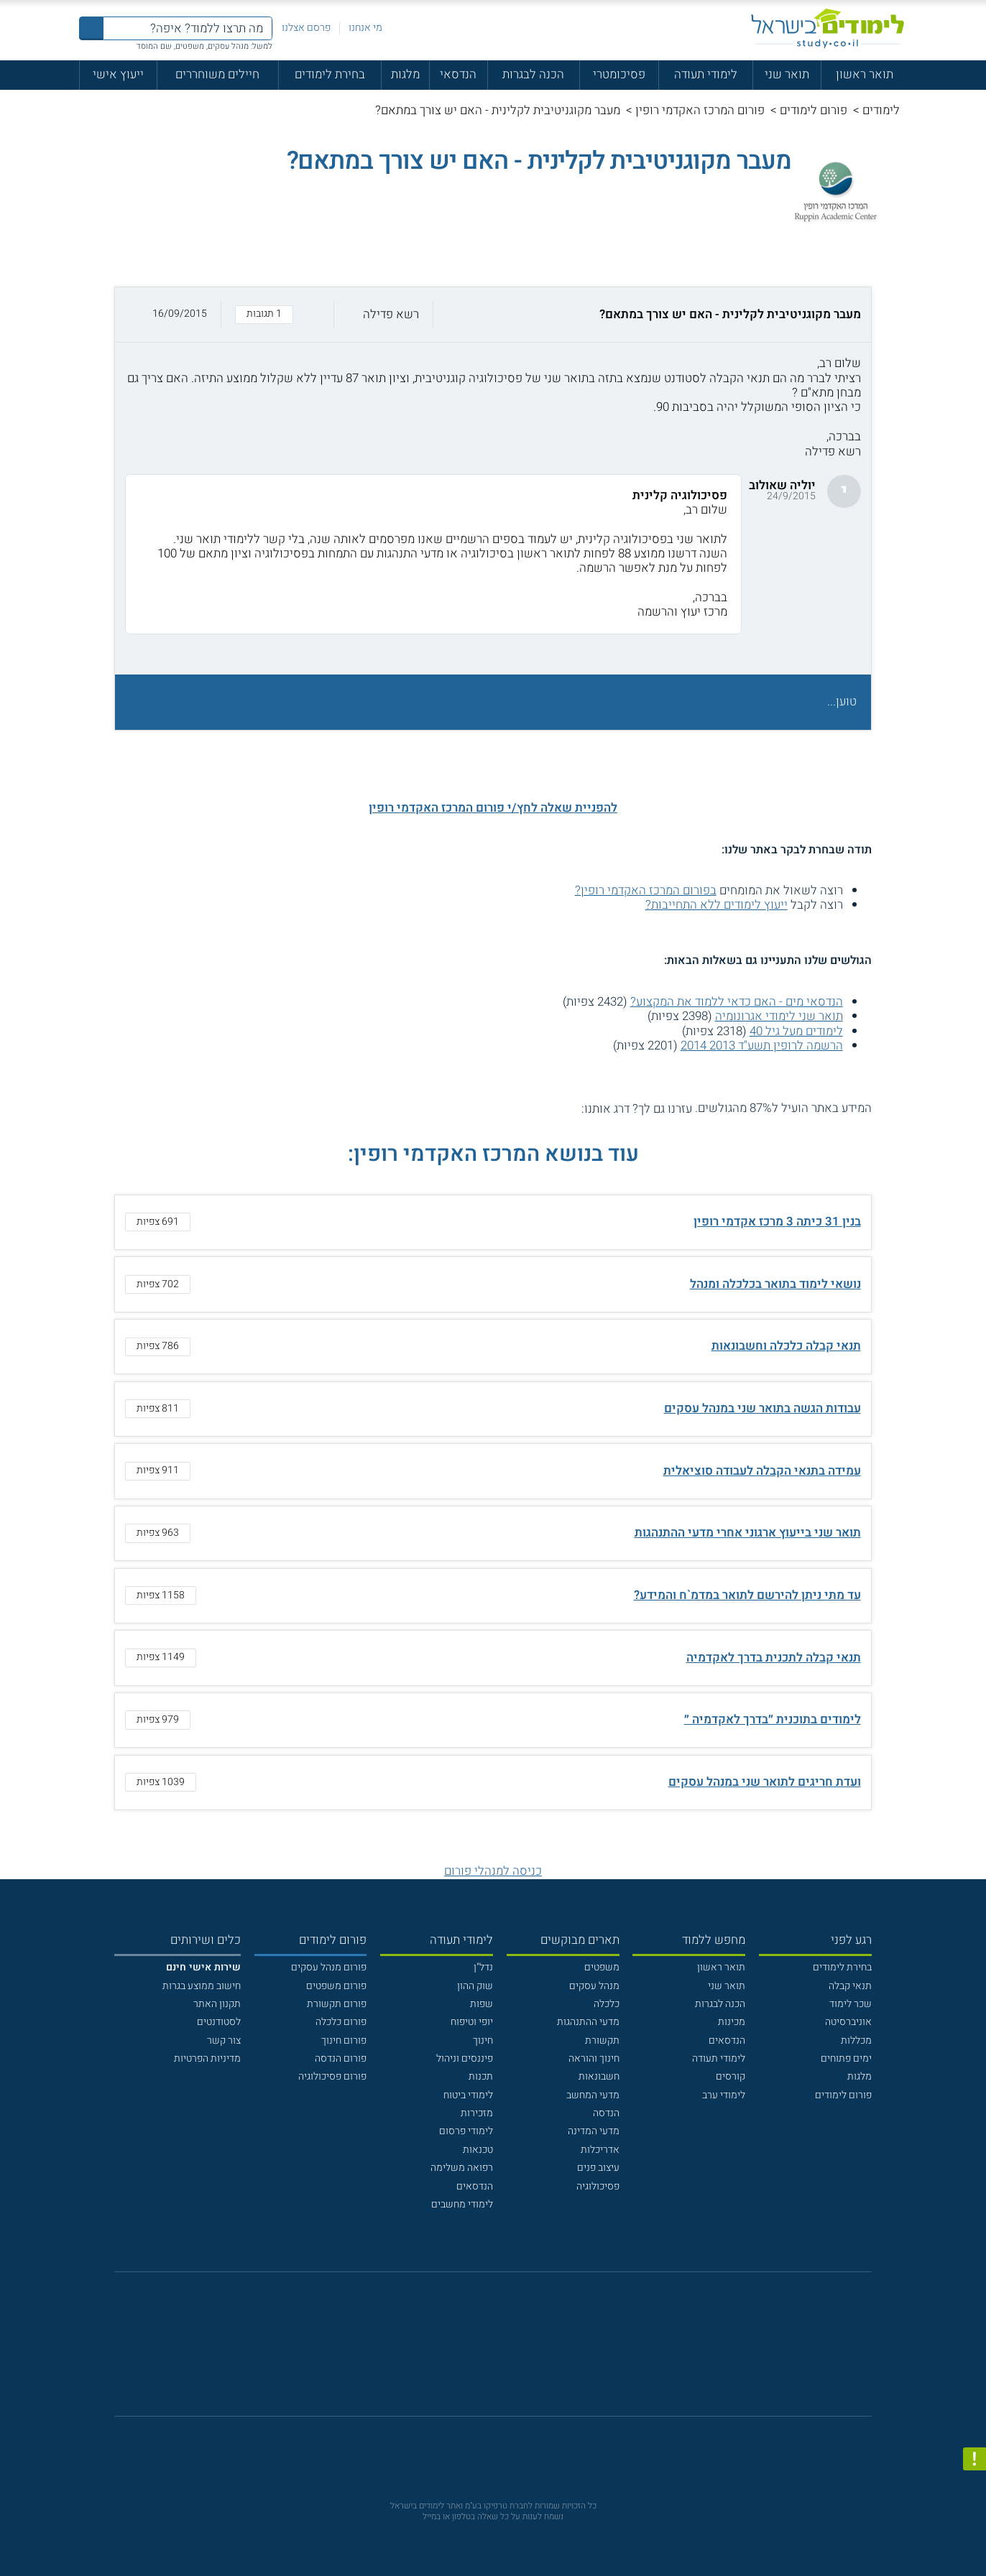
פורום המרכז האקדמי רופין (700, 110)
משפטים (601, 1967)
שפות (481, 2003)
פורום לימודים (813, 110)
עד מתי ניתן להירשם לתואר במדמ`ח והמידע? (747, 1595)
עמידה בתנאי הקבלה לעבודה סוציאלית (762, 1471)
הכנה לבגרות (533, 74)
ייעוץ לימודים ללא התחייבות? (716, 905)
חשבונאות (599, 2076)
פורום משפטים (336, 1985)
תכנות (481, 2076)
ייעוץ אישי (118, 74)
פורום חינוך (344, 2040)
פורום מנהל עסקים (329, 1967)
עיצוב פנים (598, 2167)
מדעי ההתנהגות (588, 2021)
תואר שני (787, 74)
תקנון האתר (217, 2003)
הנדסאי (458, 74)
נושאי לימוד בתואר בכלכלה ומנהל (775, 1284)
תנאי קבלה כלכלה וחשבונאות (786, 1346)
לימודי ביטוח (468, 2095)
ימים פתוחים (846, 2058)
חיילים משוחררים (217, 74)
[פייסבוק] (482, 2351)
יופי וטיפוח (472, 2021)
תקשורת (602, 2040)
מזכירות (477, 2113)
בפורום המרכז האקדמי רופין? (646, 890)
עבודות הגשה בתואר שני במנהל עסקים (762, 1408)
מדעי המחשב (592, 2095)
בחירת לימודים (330, 74)
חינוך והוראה (593, 2058)
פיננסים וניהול (464, 2058)
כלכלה (606, 2003)
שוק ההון (475, 1985)
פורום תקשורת (337, 2003)
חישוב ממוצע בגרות (201, 1985)
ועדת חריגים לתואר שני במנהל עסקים (764, 1782)
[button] (492, 314)
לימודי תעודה (705, 74)
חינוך (483, 2040)
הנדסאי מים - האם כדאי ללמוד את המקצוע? (736, 1002)
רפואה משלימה (461, 2167)
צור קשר (224, 2040)
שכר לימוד (850, 2003)
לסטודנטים (219, 2021)
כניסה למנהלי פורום (493, 1871)
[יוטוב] (511, 2351)
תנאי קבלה (850, 1985)
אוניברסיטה (848, 2021)
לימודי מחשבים (462, 2204)
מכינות (731, 2021)
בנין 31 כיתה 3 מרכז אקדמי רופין (777, 1222)
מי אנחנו (365, 27)
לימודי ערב (723, 2095)
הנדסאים (727, 2040)
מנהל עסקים (594, 1985)
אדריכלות (600, 2149)
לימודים (881, 110)
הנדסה (606, 2113)
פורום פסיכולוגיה (332, 2076)
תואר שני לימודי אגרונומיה (779, 1016)
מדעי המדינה (593, 2131)
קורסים (730, 2076)
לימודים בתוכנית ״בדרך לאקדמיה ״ (772, 1719)
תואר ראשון (864, 74)
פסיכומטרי (619, 74)
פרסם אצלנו (306, 27)
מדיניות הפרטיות (207, 2058)
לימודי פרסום (466, 2131)
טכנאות (478, 2149)
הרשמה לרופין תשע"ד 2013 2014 (762, 1046)
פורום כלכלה (341, 2021)
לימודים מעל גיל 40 (796, 1031)
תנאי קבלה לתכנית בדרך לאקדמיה (773, 1658)
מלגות (405, 74)
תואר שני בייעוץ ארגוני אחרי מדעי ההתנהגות (748, 1533)
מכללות (856, 2040)
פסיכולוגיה (597, 2186)
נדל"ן (483, 1967)
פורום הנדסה (341, 2058)
